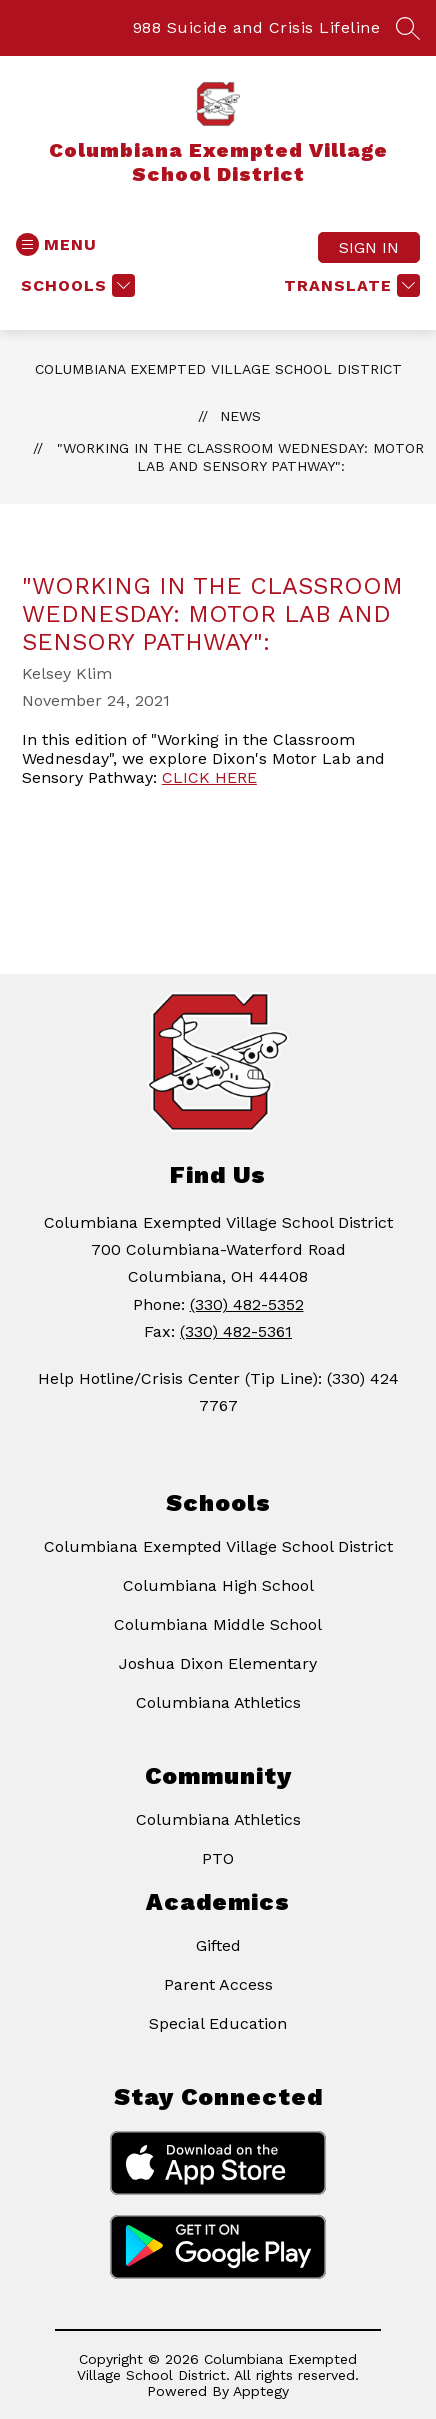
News (240, 416)
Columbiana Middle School (218, 1624)
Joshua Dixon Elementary (218, 1663)
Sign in (369, 247)
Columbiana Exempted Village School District (218, 369)
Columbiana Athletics (218, 1702)
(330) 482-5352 (247, 1304)
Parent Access (218, 1984)
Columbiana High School (218, 1585)
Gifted (218, 1945)
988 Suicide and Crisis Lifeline (257, 27)
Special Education (218, 2023)
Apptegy (261, 2391)
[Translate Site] (349, 285)
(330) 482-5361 (236, 1331)
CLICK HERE (209, 777)
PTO (218, 1858)
